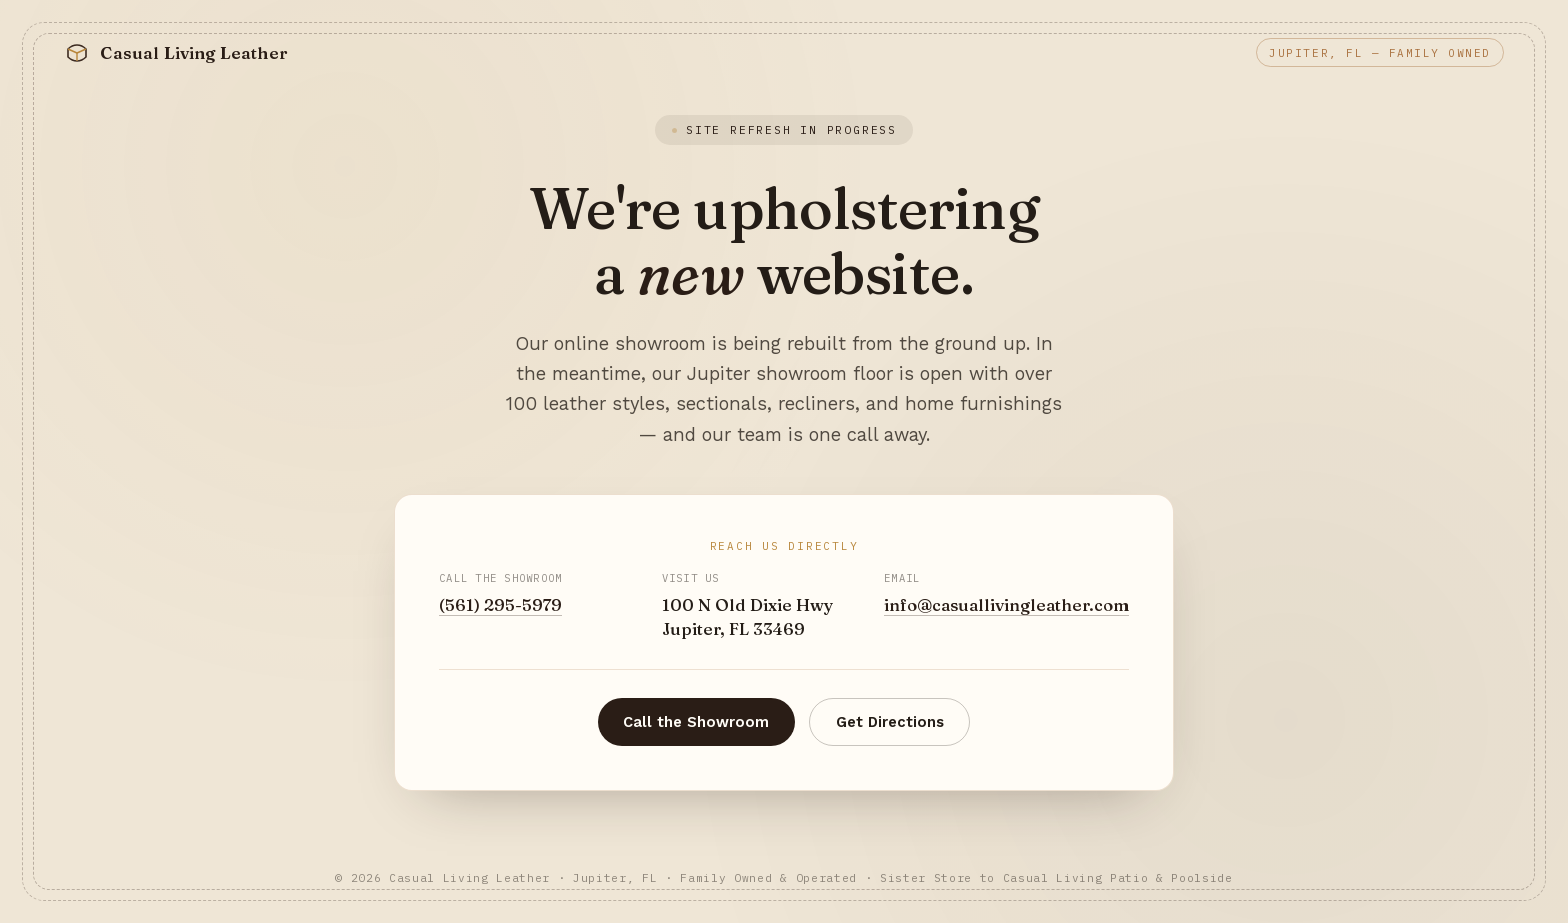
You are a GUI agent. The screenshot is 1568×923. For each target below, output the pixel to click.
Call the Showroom (696, 722)
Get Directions (890, 722)
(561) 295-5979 (500, 605)
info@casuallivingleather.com (1006, 605)
